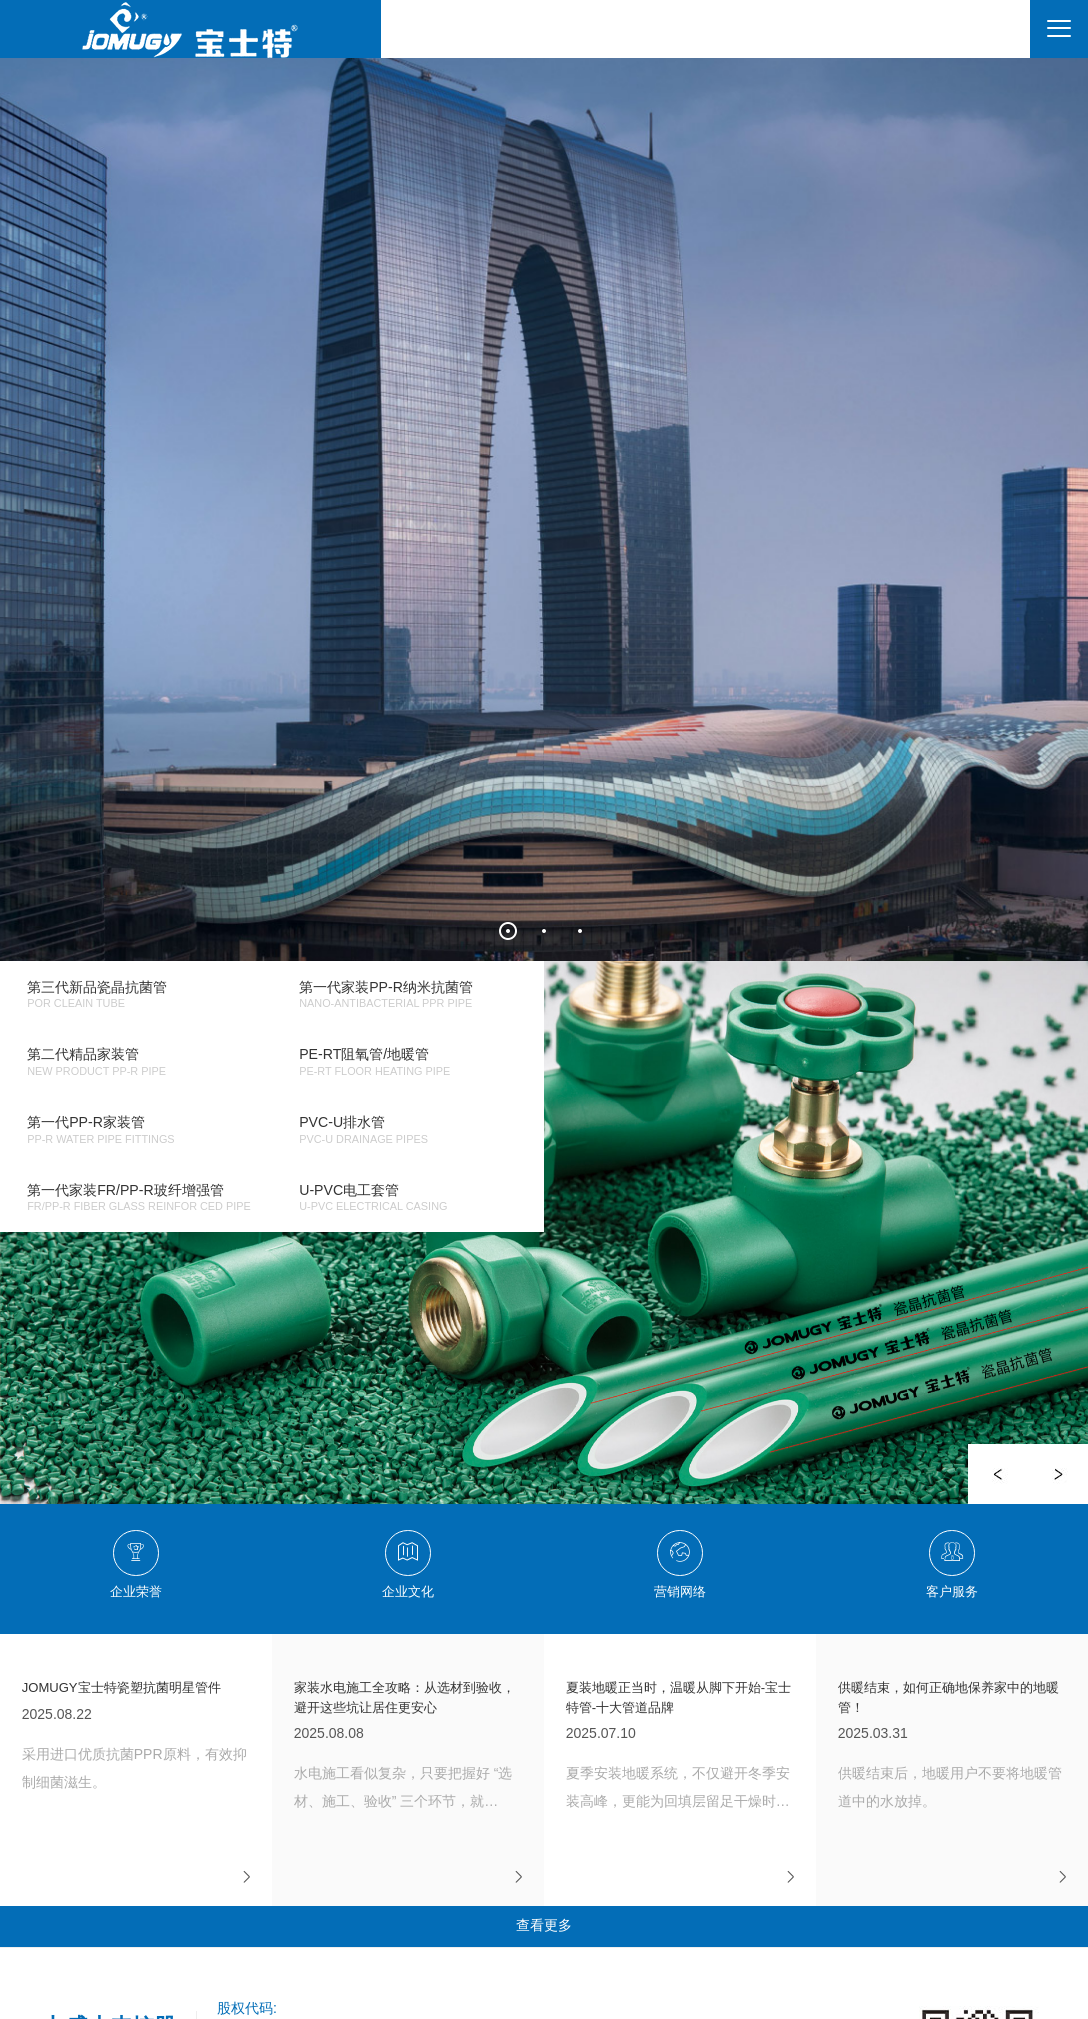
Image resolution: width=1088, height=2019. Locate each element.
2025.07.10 (680, 1746)
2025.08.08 (408, 1746)
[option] (544, 1232)
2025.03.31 (952, 1746)
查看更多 (544, 1925)
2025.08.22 (136, 1737)
